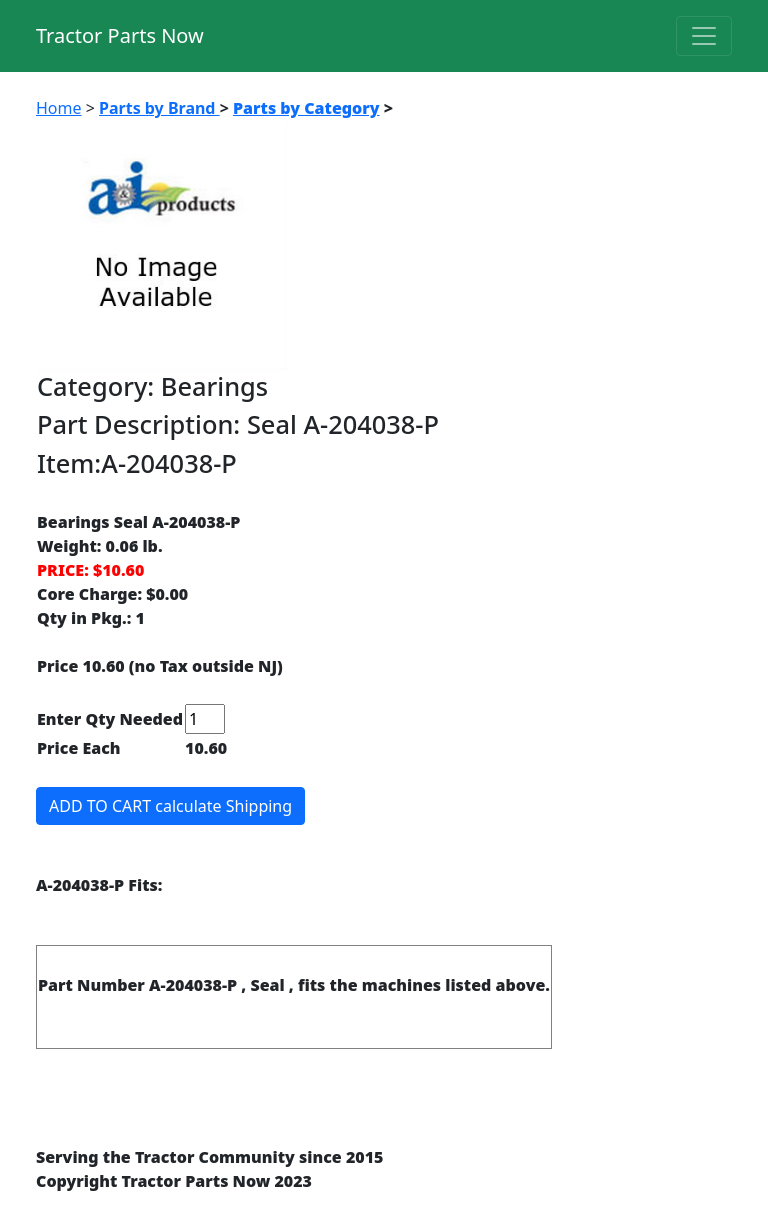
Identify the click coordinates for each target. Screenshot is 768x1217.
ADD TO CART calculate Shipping (170, 806)
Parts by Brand (159, 108)
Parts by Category (306, 108)
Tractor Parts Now (120, 35)
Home (59, 108)
